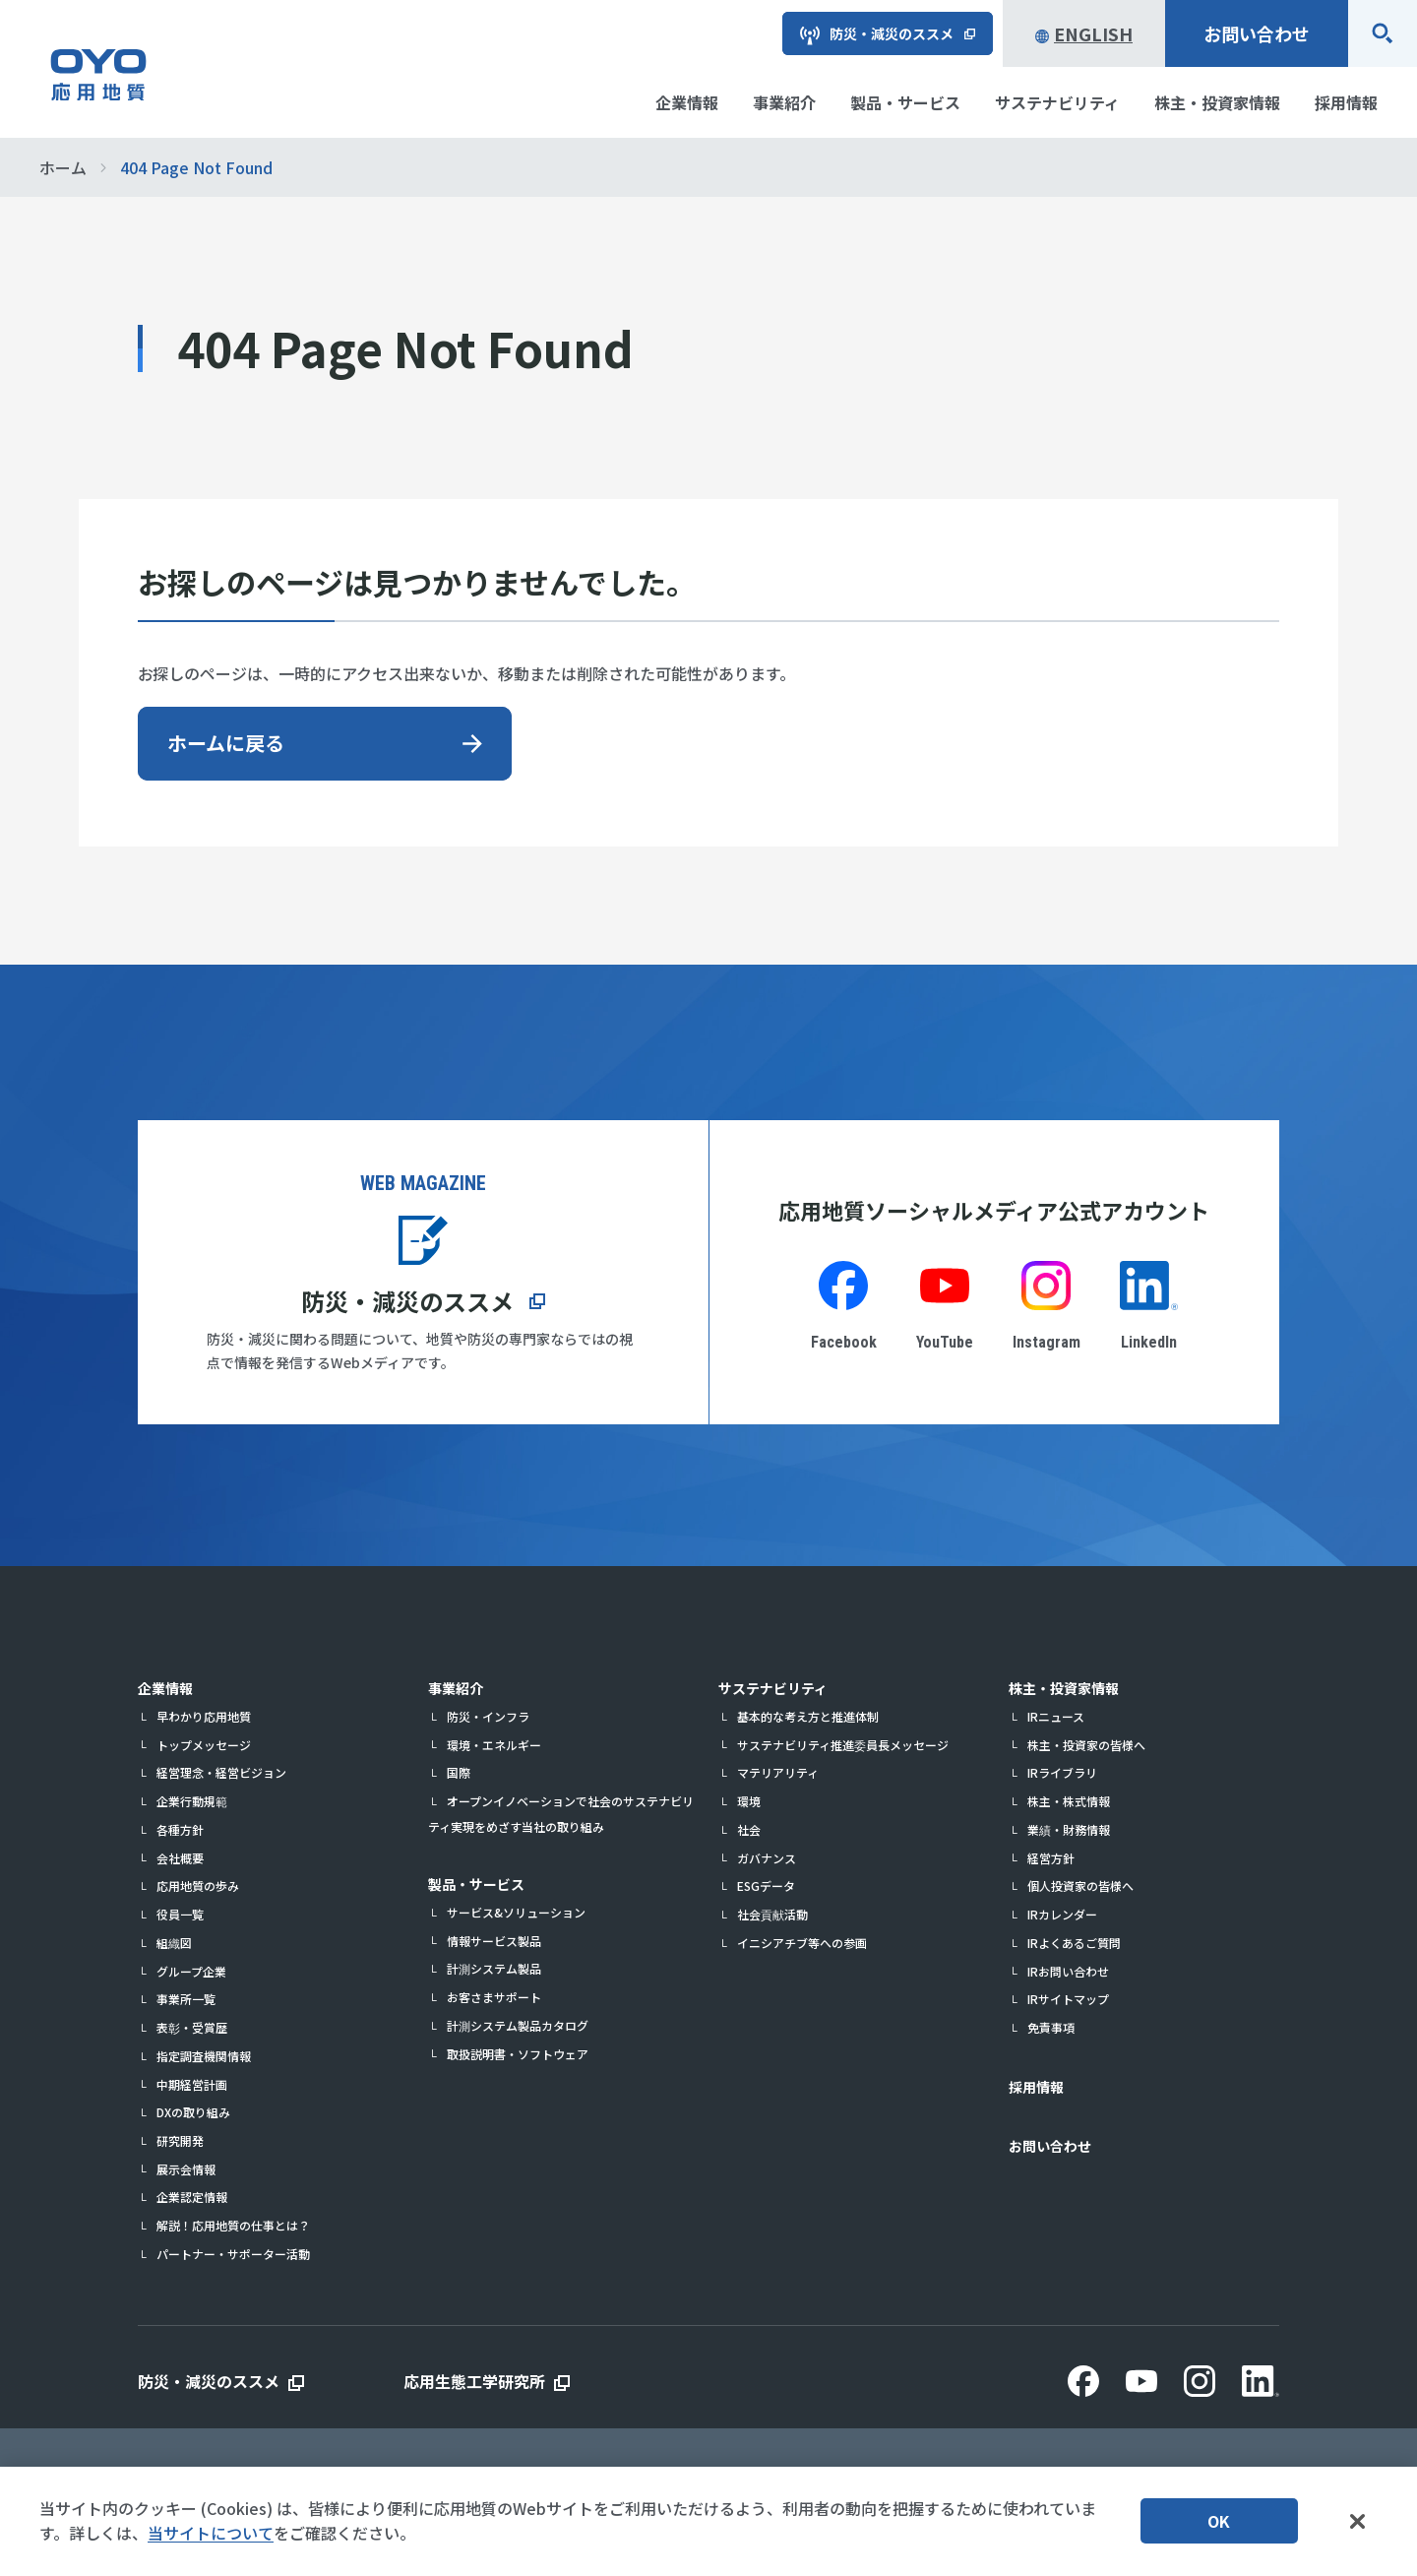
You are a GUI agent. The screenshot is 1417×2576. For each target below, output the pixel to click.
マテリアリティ (778, 1772)
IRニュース (1055, 1716)
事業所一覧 (186, 1998)
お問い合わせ (1256, 33)
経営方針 (1051, 1858)
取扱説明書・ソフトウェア (517, 2053)
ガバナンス (766, 1858)
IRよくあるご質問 (1074, 1942)
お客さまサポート (494, 1996)
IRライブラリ (1062, 1772)
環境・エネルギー (494, 1744)
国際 (458, 1772)
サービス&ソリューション (516, 1912)
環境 (749, 1800)
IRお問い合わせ (1068, 1971)
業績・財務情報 (1068, 1829)
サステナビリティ (773, 1688)
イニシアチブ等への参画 (802, 1942)
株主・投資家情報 (1064, 1688)
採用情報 (1036, 2087)
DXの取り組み (193, 2112)
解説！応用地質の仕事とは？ (233, 2225)
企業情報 (165, 1688)
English (1084, 33)
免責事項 (1051, 2027)
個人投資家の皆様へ (1080, 1885)
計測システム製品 (494, 1968)
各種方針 (180, 1829)
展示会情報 (186, 2169)
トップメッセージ (203, 1744)
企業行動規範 (191, 1800)
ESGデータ (766, 1885)
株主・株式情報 (1068, 1800)
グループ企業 (191, 1971)
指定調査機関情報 (203, 2055)
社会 (749, 1829)
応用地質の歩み (197, 1885)
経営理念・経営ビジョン (221, 1772)
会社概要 (180, 1858)
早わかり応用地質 (203, 1716)
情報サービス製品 (494, 1940)
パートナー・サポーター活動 (233, 2253)
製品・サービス (476, 1884)
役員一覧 (180, 1914)
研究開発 (180, 2140)
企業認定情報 (191, 2196)
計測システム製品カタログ (517, 2025)
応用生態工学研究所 (474, 2381)
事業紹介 (455, 1688)
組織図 (174, 1942)
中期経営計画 (191, 2084)
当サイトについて (211, 2534)
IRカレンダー (1062, 1914)
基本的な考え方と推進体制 (808, 1716)
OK (1218, 2523)
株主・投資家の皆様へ (1086, 1744)
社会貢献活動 (772, 1914)
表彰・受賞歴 (191, 2027)
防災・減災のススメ (407, 1301)
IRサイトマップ (1068, 1998)
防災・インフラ (488, 1716)
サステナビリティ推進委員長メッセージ (843, 1744)
